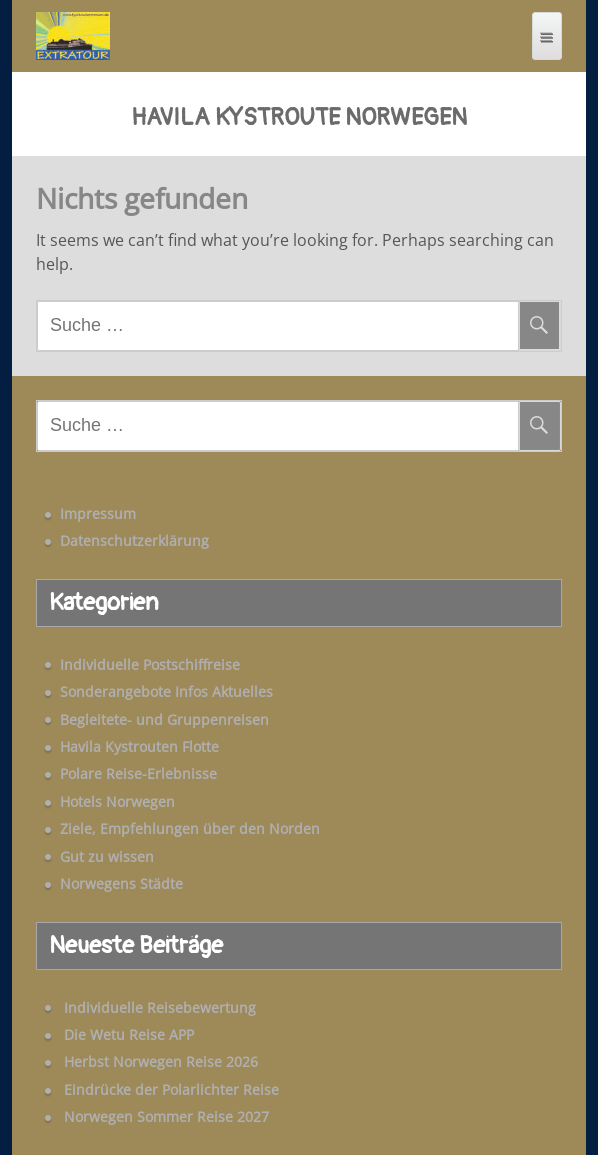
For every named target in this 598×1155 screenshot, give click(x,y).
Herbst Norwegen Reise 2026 (161, 1061)
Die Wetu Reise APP (129, 1034)
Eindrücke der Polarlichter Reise (171, 1089)
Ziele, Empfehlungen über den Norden (190, 828)
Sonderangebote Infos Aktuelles (166, 691)
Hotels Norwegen (117, 801)
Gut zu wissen (107, 856)
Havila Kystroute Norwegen (299, 118)
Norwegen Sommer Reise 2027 (166, 1116)
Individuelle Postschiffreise (150, 664)
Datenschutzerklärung (134, 540)
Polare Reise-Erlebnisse (138, 773)
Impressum (98, 513)
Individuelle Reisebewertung (160, 1007)
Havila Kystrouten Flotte (139, 746)
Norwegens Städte (121, 883)
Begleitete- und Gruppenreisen (164, 719)
